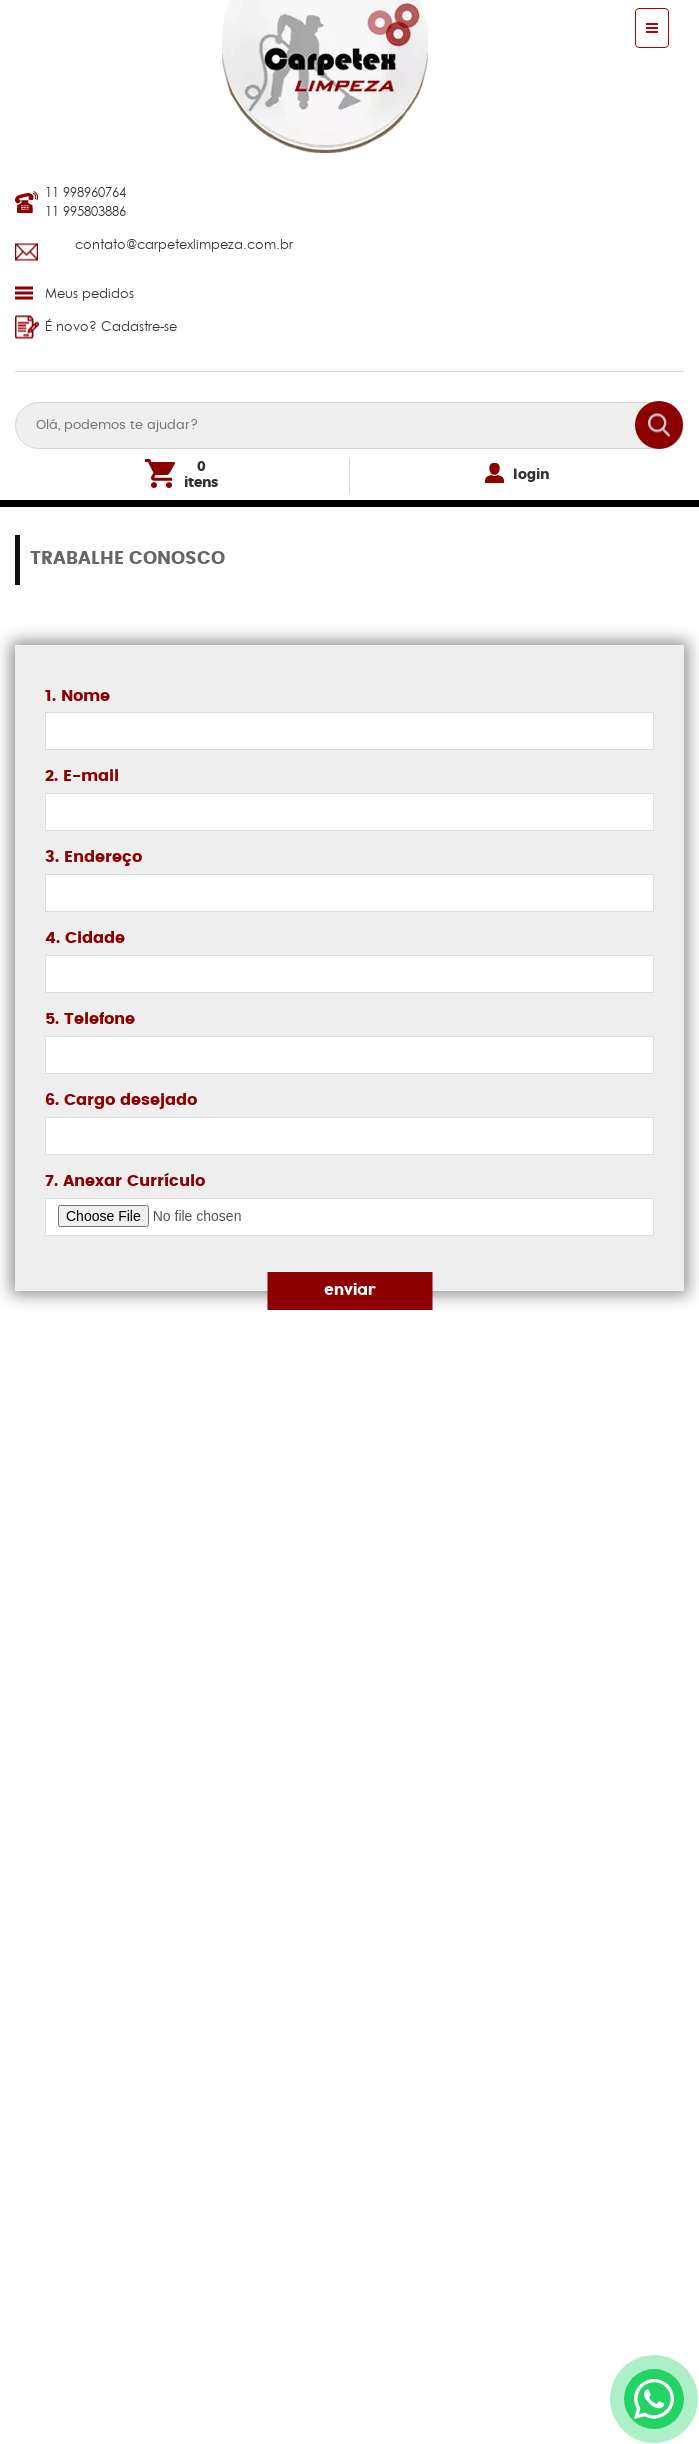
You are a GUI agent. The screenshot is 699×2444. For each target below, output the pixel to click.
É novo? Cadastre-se (96, 326)
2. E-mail (82, 776)
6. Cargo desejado (121, 1100)
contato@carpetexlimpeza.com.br (184, 244)
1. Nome (77, 696)
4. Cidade (85, 938)
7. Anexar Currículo (125, 1181)
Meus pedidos (74, 293)
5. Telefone (90, 1019)
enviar (350, 1290)
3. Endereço (93, 857)
